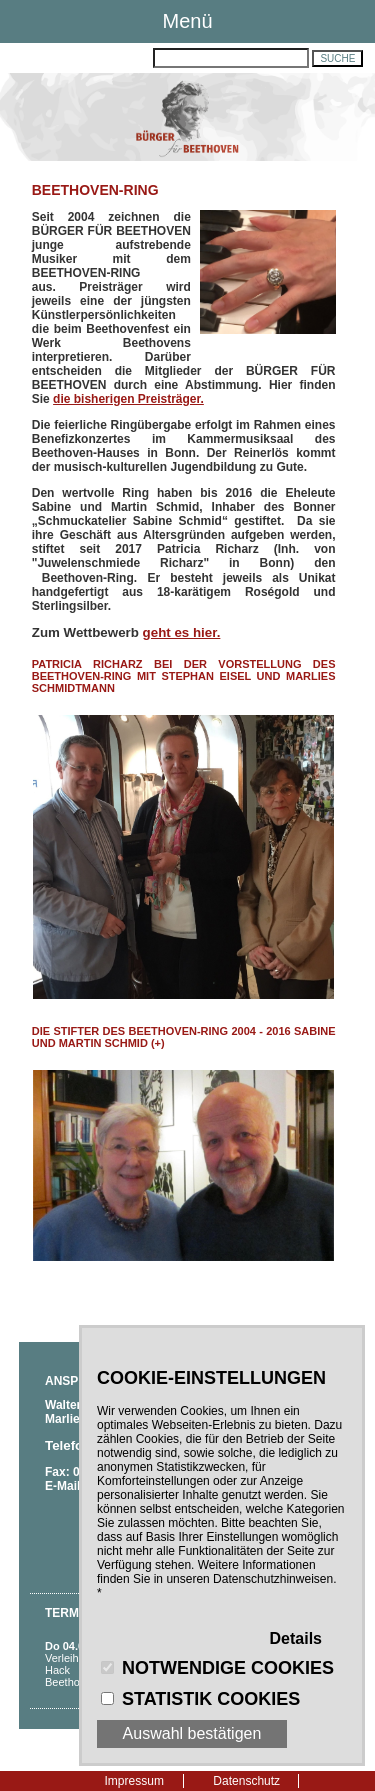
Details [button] (296, 1638)
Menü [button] (187, 21)
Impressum (134, 1781)
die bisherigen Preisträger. (128, 399)
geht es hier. (182, 632)
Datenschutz (246, 1781)
